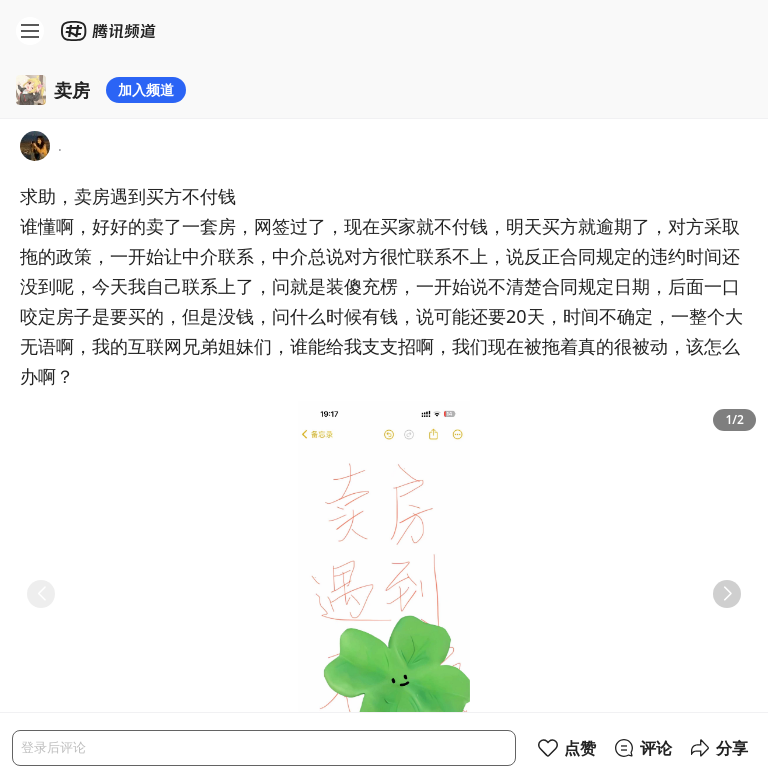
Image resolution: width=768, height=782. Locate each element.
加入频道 (146, 89)
